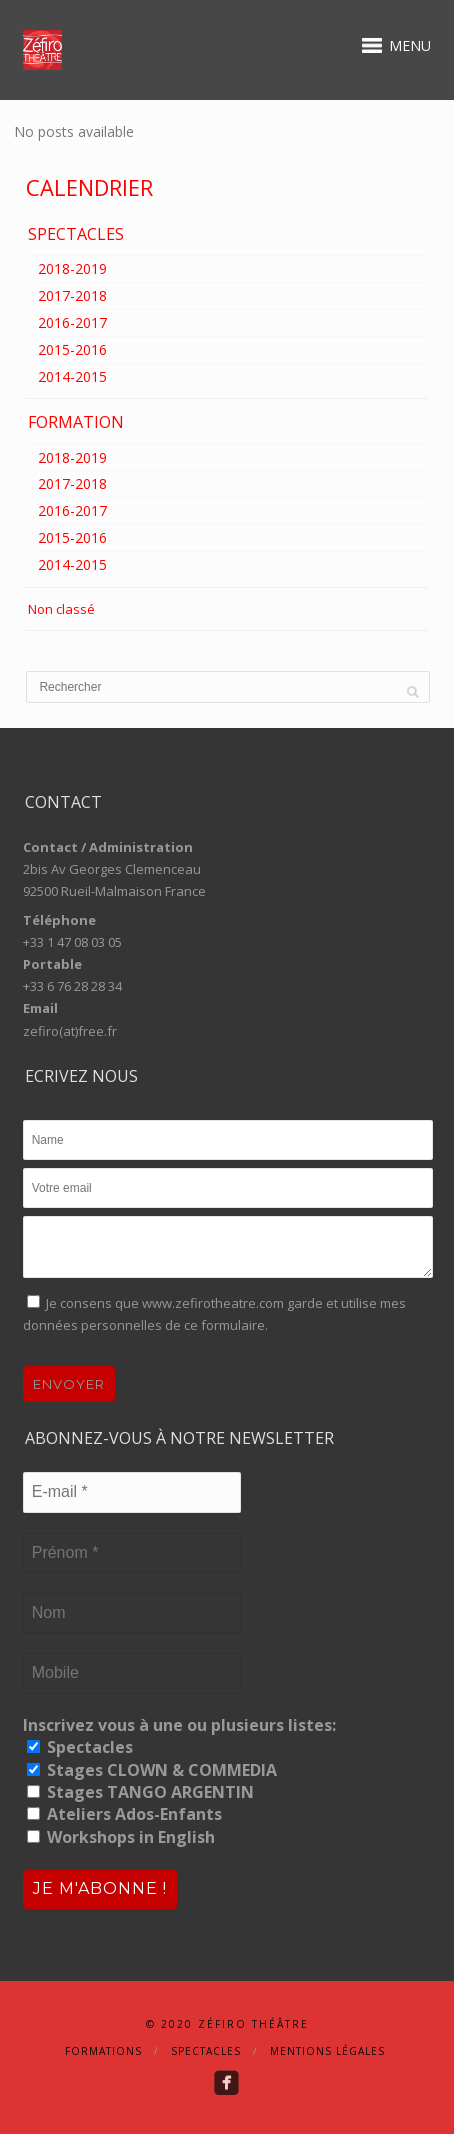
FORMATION (76, 422)
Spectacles (80, 1747)
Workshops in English (121, 1837)
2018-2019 (72, 268)
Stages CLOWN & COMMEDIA (152, 1770)
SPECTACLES (76, 234)
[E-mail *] (132, 1492)
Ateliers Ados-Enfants (124, 1814)
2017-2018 (72, 295)
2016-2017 (72, 322)
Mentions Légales (327, 2051)
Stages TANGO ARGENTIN (140, 1792)
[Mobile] (132, 1673)
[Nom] (132, 1613)
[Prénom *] (132, 1553)
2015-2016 (72, 349)
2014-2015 (72, 376)
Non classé (61, 609)
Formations (103, 2051)
